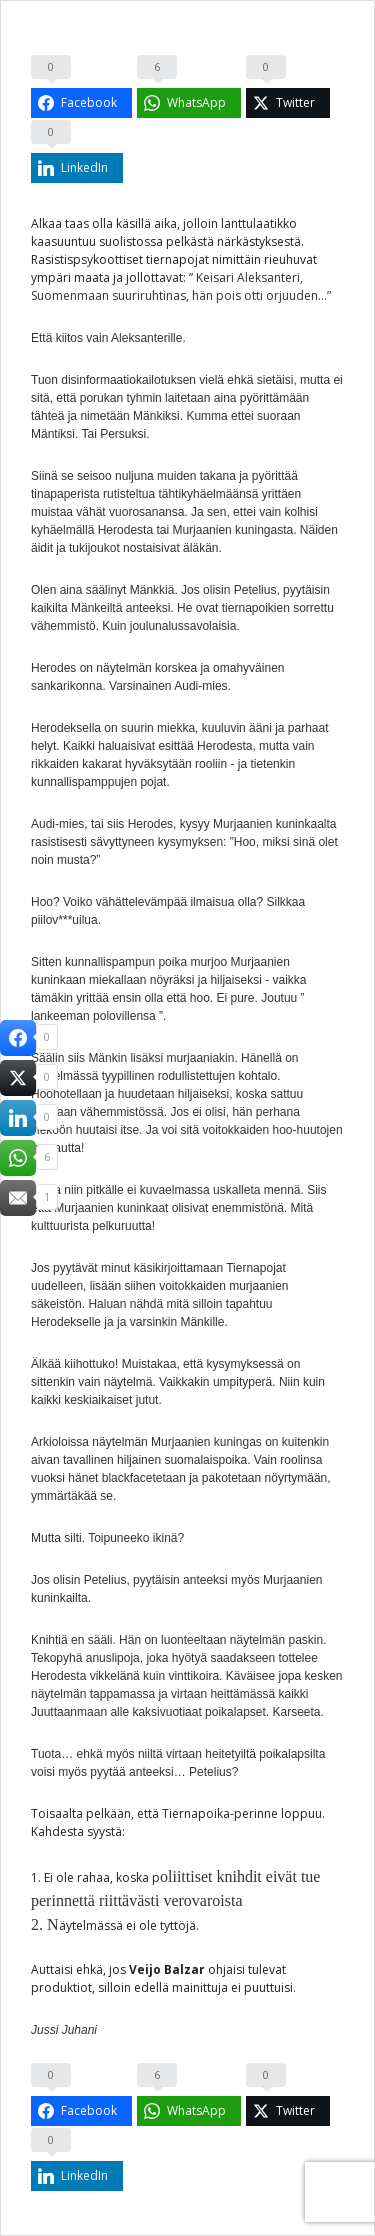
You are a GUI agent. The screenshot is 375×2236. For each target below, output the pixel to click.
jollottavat (154, 277)
